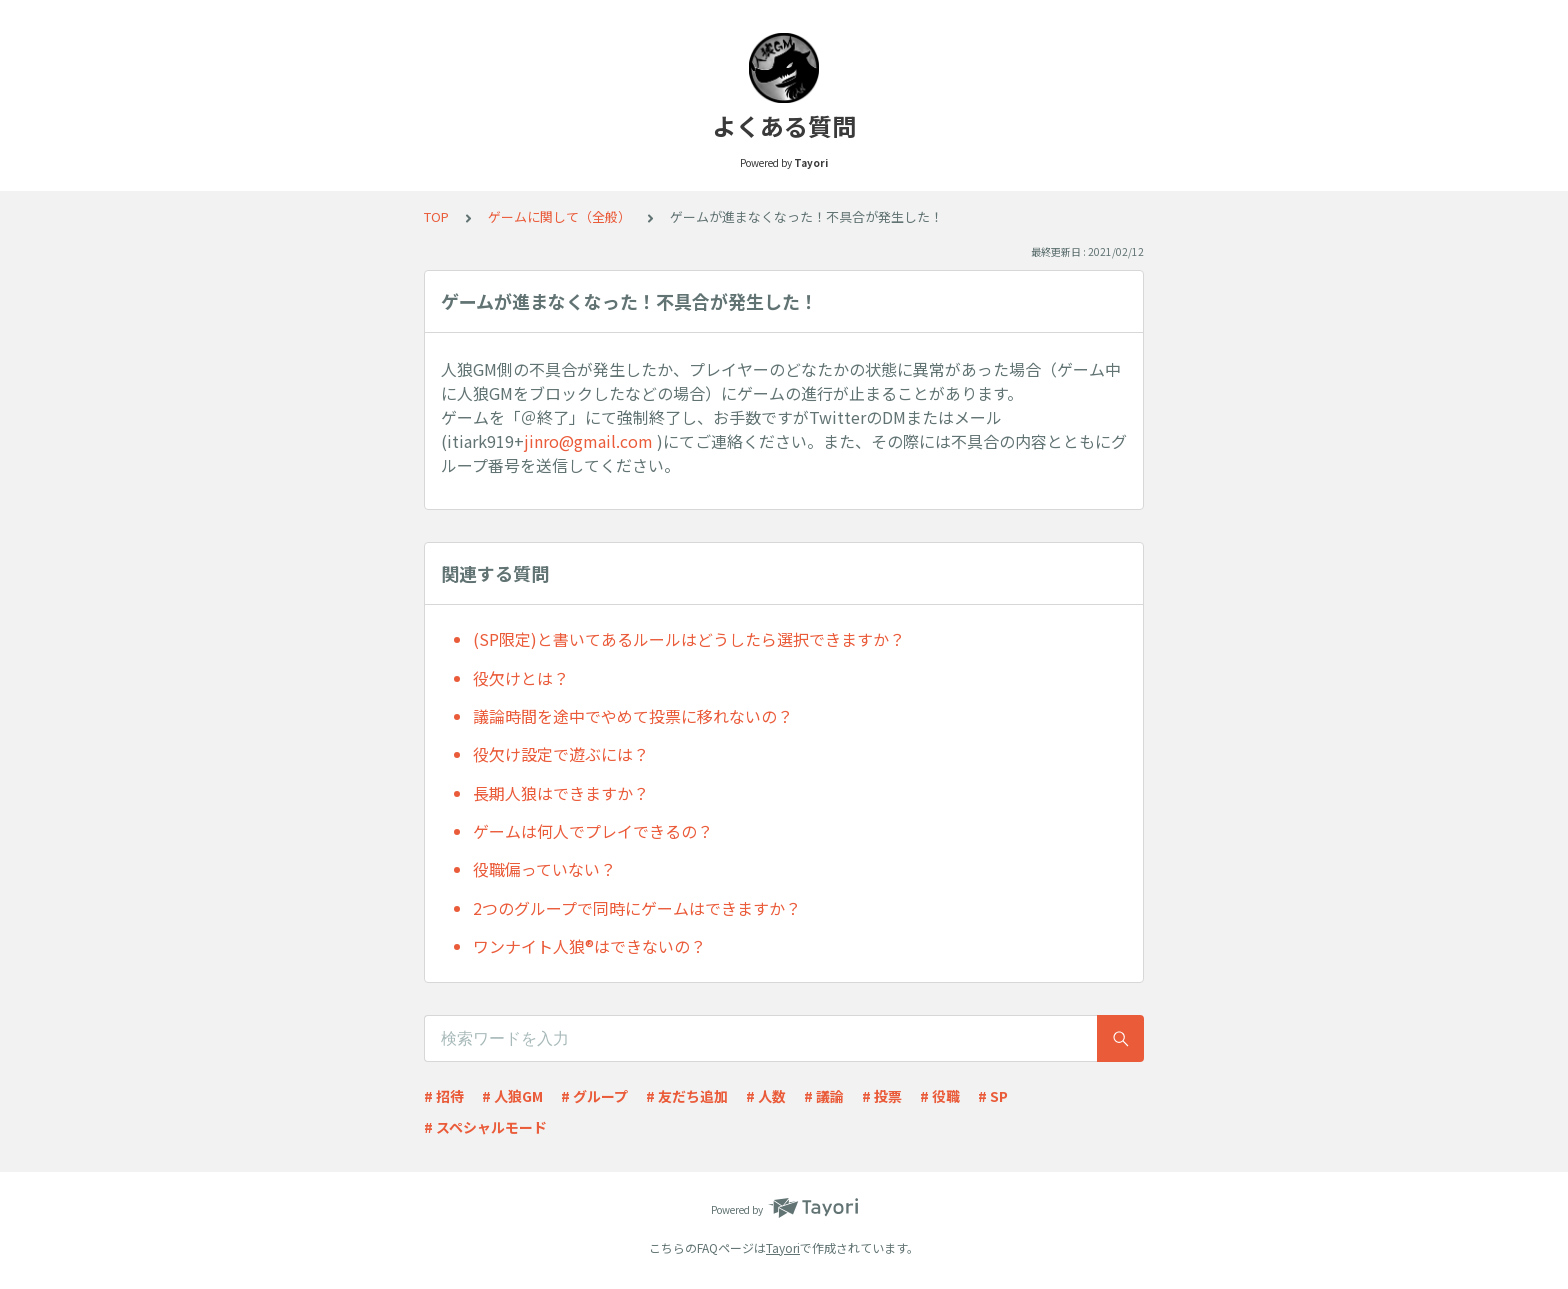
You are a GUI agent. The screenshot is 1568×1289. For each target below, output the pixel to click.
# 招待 (444, 1096)
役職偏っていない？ (544, 869)
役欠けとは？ (521, 678)
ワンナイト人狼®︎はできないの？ (589, 946)
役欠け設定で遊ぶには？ (561, 754)
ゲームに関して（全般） (559, 216)
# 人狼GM (512, 1096)
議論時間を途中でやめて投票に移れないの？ (633, 716)
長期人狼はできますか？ (561, 793)
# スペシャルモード (485, 1127)
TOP (436, 216)
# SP (993, 1096)
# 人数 (766, 1096)
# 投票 (882, 1096)
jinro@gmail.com (588, 441)
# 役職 (940, 1096)
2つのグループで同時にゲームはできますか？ (637, 908)
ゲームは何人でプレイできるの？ (593, 831)
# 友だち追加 (687, 1096)
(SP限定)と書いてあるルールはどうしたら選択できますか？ (689, 639)
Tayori (783, 1247)
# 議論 (824, 1096)
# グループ (594, 1096)
